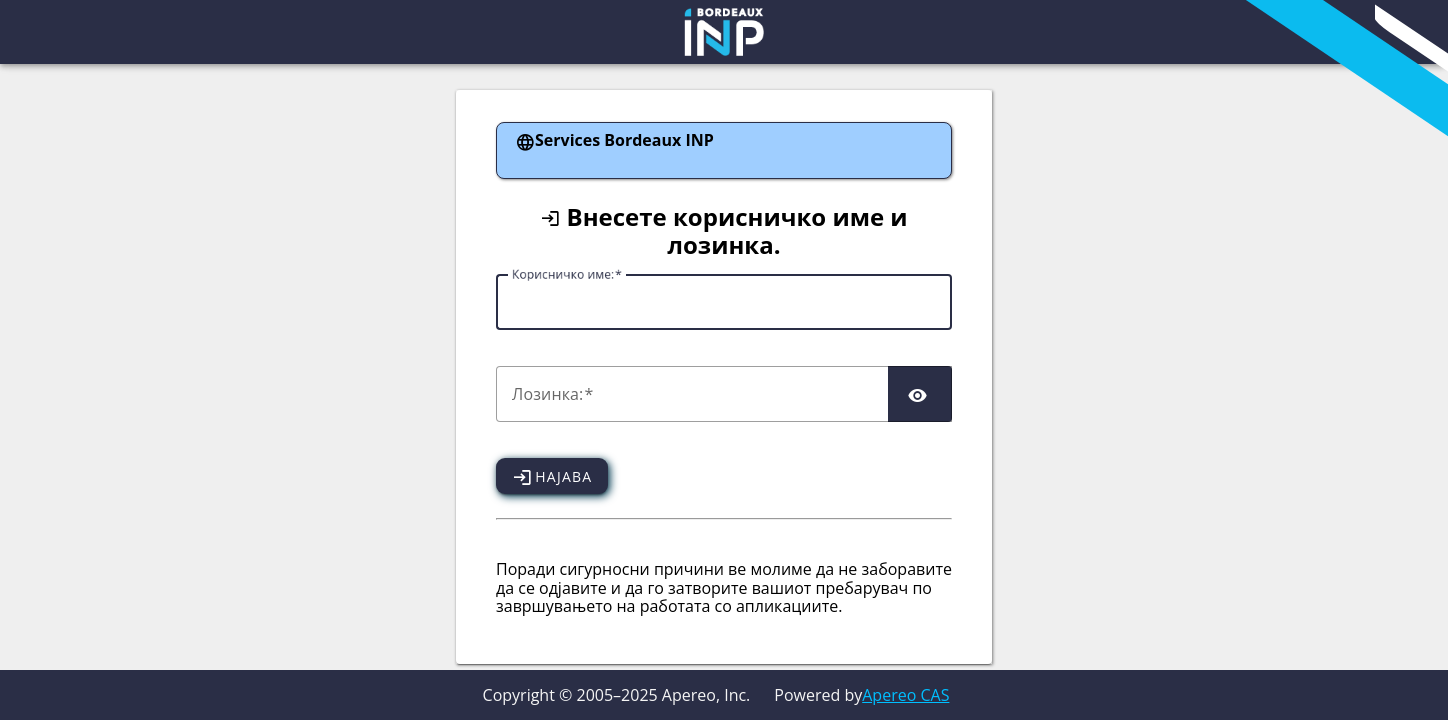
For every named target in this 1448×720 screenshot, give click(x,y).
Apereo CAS (905, 695)
